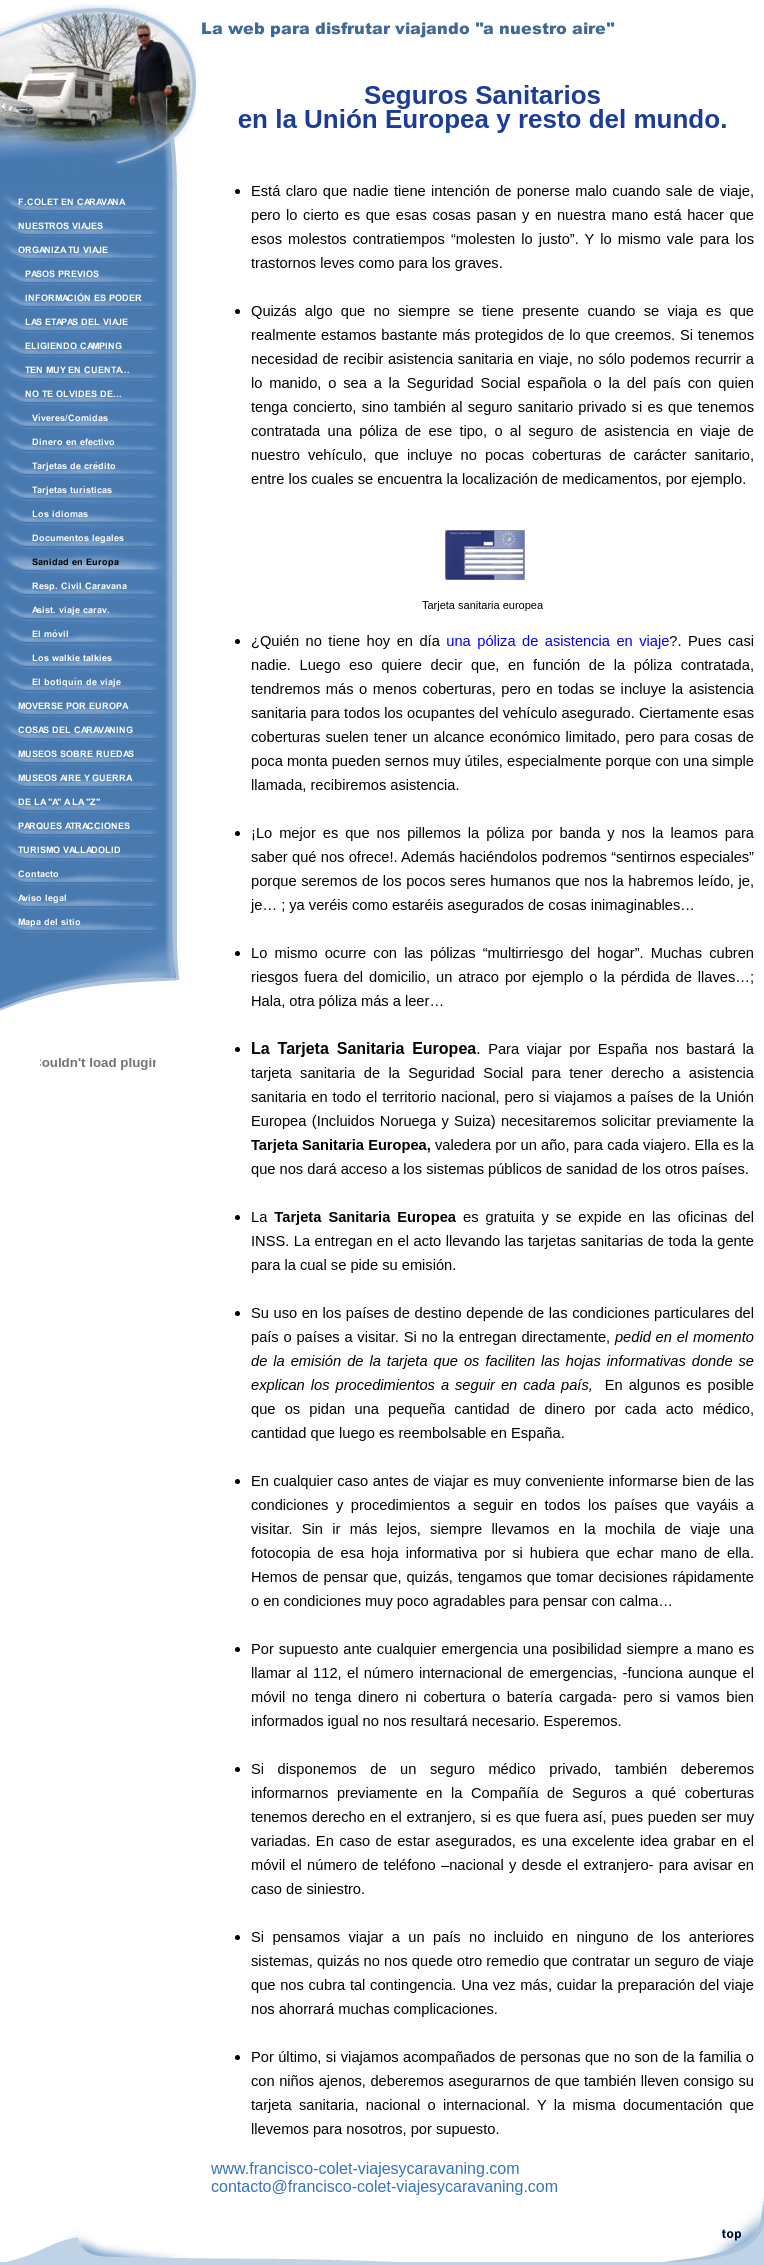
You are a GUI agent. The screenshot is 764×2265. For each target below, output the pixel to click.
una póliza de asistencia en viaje (557, 641)
